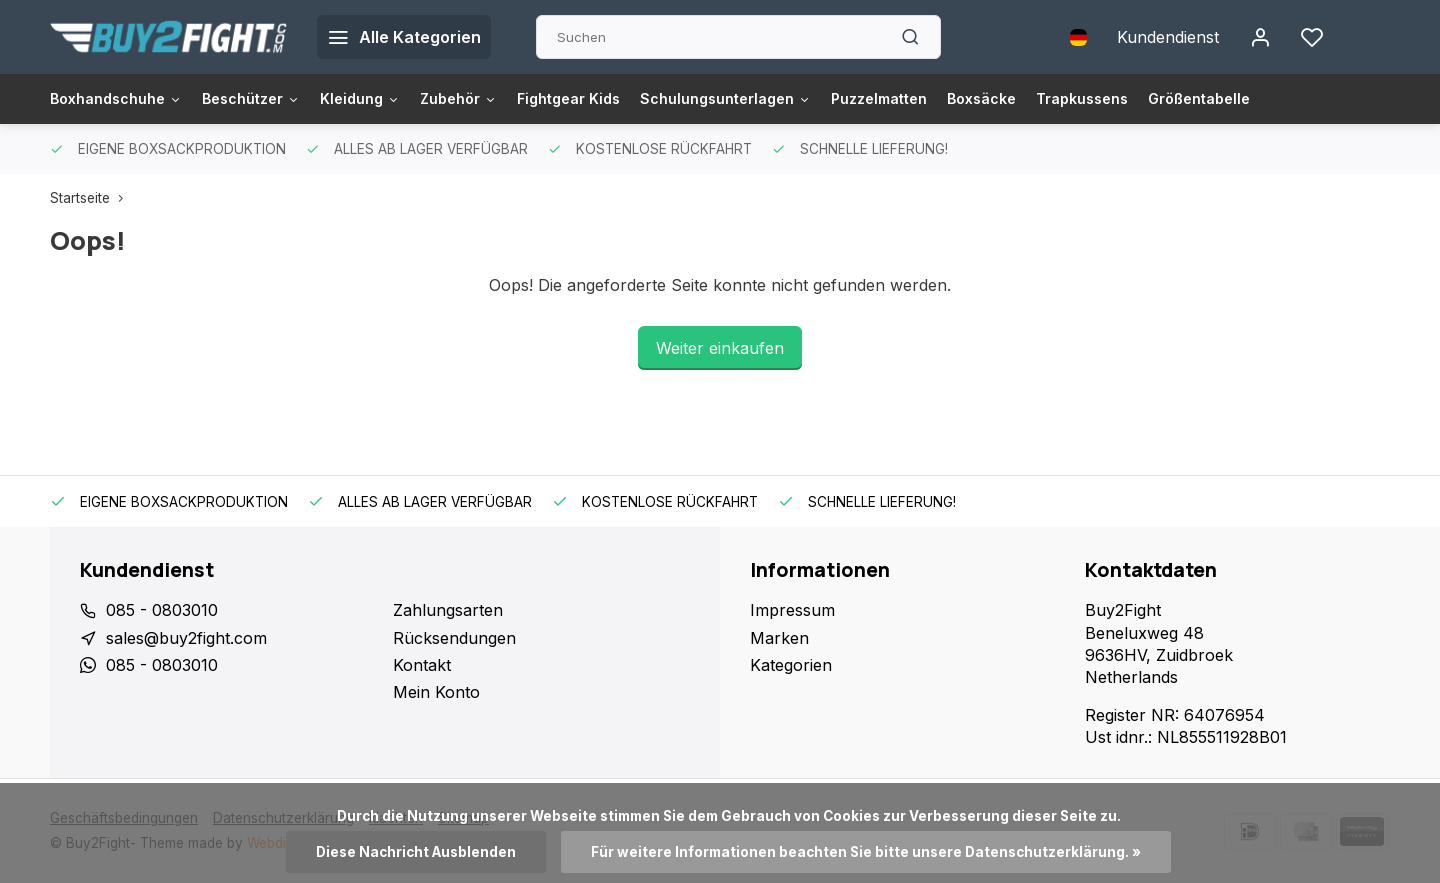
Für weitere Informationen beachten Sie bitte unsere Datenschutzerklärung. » (866, 852)
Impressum (792, 610)
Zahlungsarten (448, 610)
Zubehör (500, 99)
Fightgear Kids (621, 99)
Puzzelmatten (961, 99)
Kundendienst (1168, 37)
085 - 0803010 (162, 610)
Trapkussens (1184, 99)
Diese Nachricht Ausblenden (416, 852)
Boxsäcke (1074, 99)
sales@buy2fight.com (186, 638)
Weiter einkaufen (720, 348)
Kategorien (791, 665)
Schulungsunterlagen (792, 99)
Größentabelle (1312, 99)
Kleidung (393, 99)
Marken (779, 638)
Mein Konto (436, 692)
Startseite (91, 198)
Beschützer (273, 99)
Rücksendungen (454, 638)
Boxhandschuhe (124, 99)
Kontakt (422, 665)
